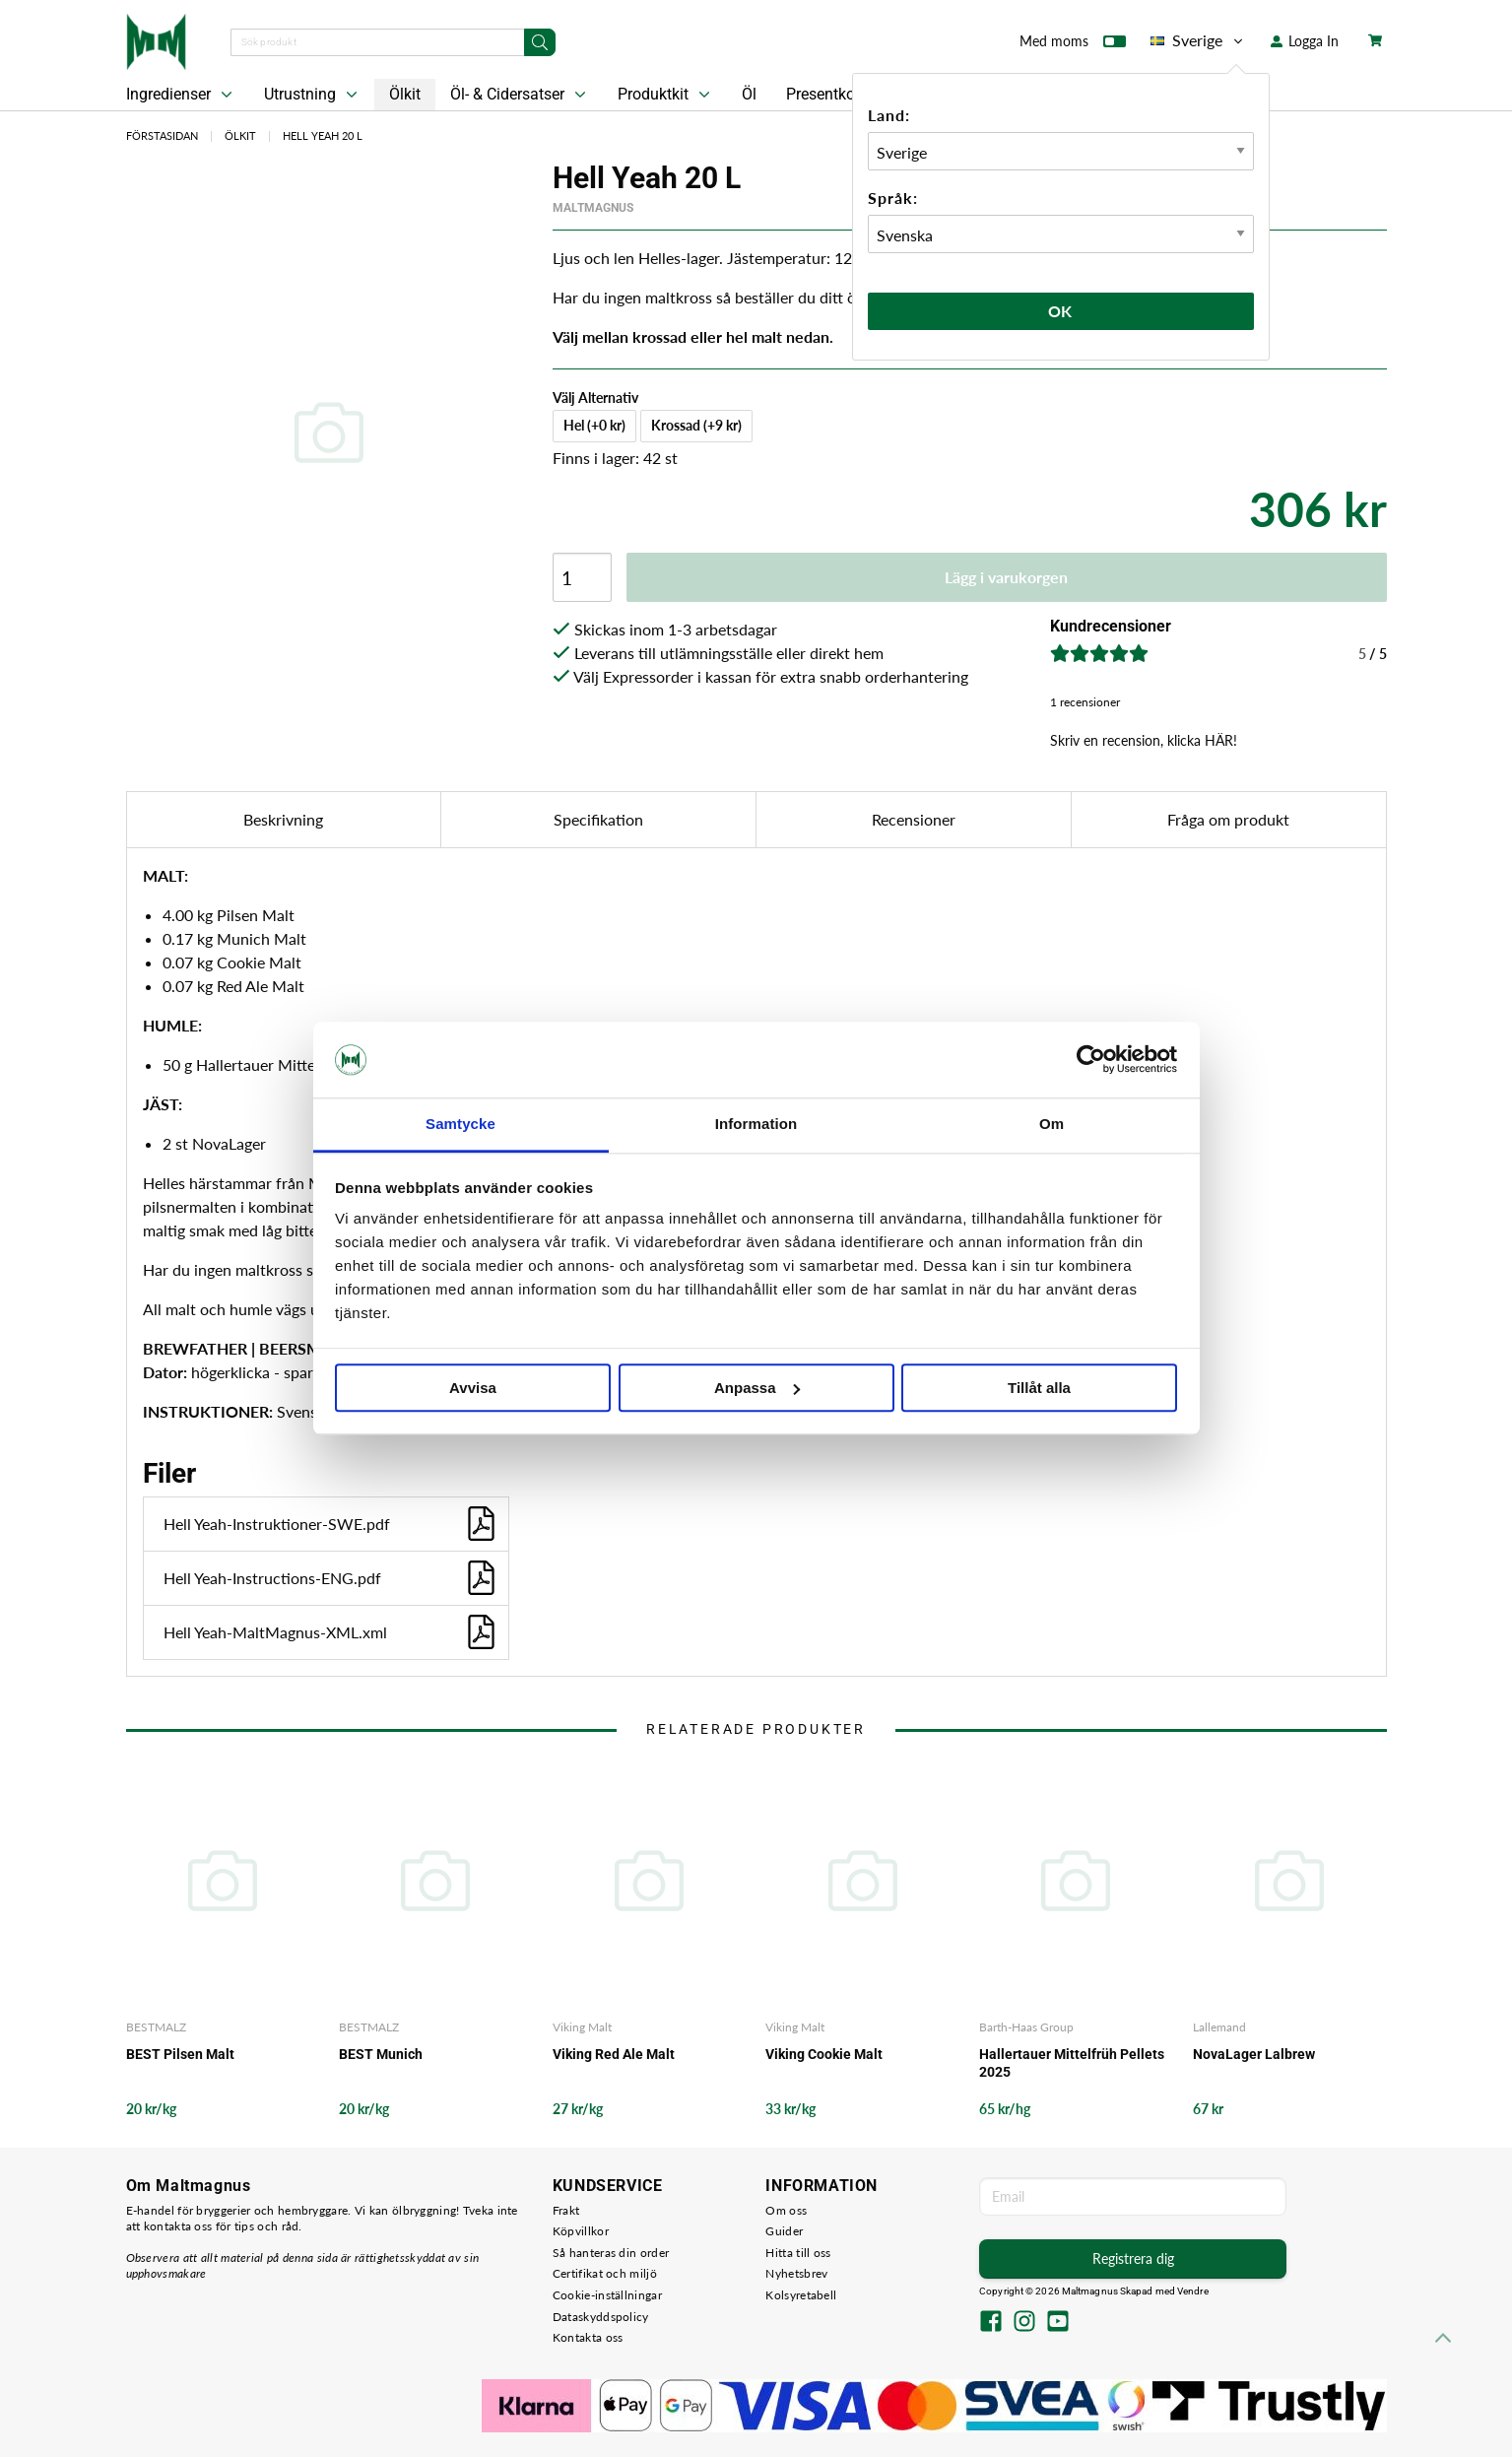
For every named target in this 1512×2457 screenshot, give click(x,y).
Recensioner (913, 819)
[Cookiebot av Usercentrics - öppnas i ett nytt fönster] (1091, 1060)
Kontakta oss (588, 2337)
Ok (1061, 310)
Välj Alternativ (595, 397)
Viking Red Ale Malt (614, 2054)
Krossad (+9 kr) (696, 425)
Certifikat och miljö (605, 2273)
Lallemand (1219, 2027)
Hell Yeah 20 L (322, 135)
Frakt (566, 2210)
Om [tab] (1051, 1123)
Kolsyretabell (800, 2295)
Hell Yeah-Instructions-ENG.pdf (331, 1578)
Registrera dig (1133, 2258)
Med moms (1072, 45)
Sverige (1198, 40)
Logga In (1305, 41)
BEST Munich (381, 2054)
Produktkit (666, 94)
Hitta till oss (797, 2252)
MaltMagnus (593, 208)
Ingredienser (181, 94)
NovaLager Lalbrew (1254, 2054)
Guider (784, 2231)
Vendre (1193, 2291)
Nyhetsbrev (796, 2273)
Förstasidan (162, 135)
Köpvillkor (581, 2231)
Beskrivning (283, 819)
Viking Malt (582, 2027)
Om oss (786, 2210)
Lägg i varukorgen (1006, 576)
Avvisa (472, 1387)
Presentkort (825, 94)
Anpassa (757, 1387)
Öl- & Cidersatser (520, 94)
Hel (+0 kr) (594, 425)
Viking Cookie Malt (824, 2054)
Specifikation (598, 819)
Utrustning (313, 94)
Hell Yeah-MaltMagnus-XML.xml (331, 1632)
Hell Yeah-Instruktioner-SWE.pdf (331, 1523)
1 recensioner (1085, 702)
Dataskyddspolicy (601, 2316)
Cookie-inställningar (607, 2295)
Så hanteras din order (611, 2252)
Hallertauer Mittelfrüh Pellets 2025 (1071, 2063)
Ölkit (405, 94)
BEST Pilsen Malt (180, 2054)
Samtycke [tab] (460, 1123)
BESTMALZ (156, 2027)
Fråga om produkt (1228, 819)
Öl (749, 94)
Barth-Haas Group (1026, 2027)
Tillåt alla (1039, 1387)
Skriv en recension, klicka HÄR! (1143, 740)
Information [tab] (756, 1123)
